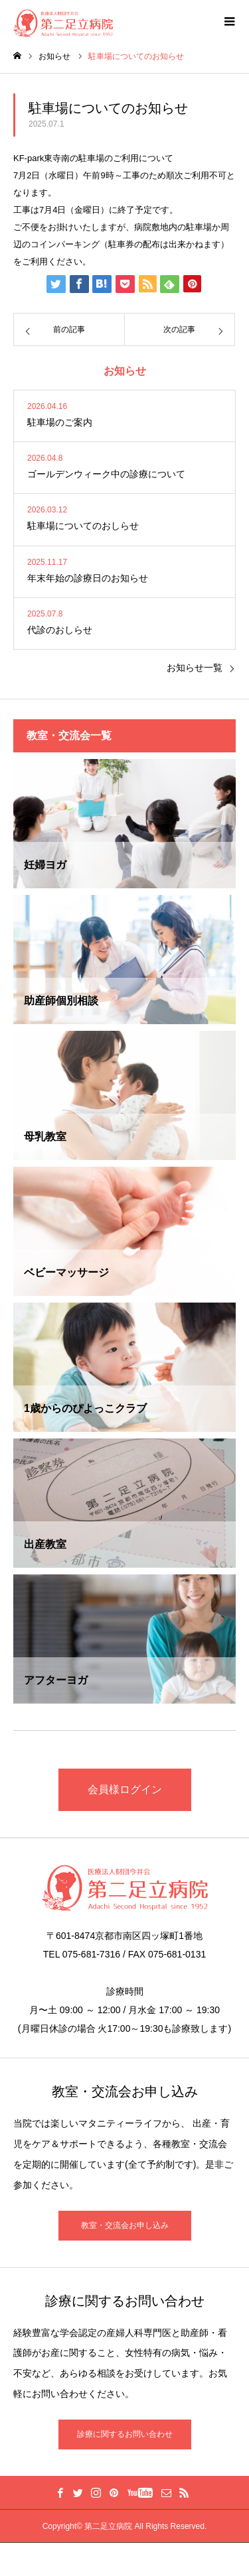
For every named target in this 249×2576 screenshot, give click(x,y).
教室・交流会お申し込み (125, 2225)
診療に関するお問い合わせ (125, 2434)
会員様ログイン (125, 1789)
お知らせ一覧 (194, 667)
